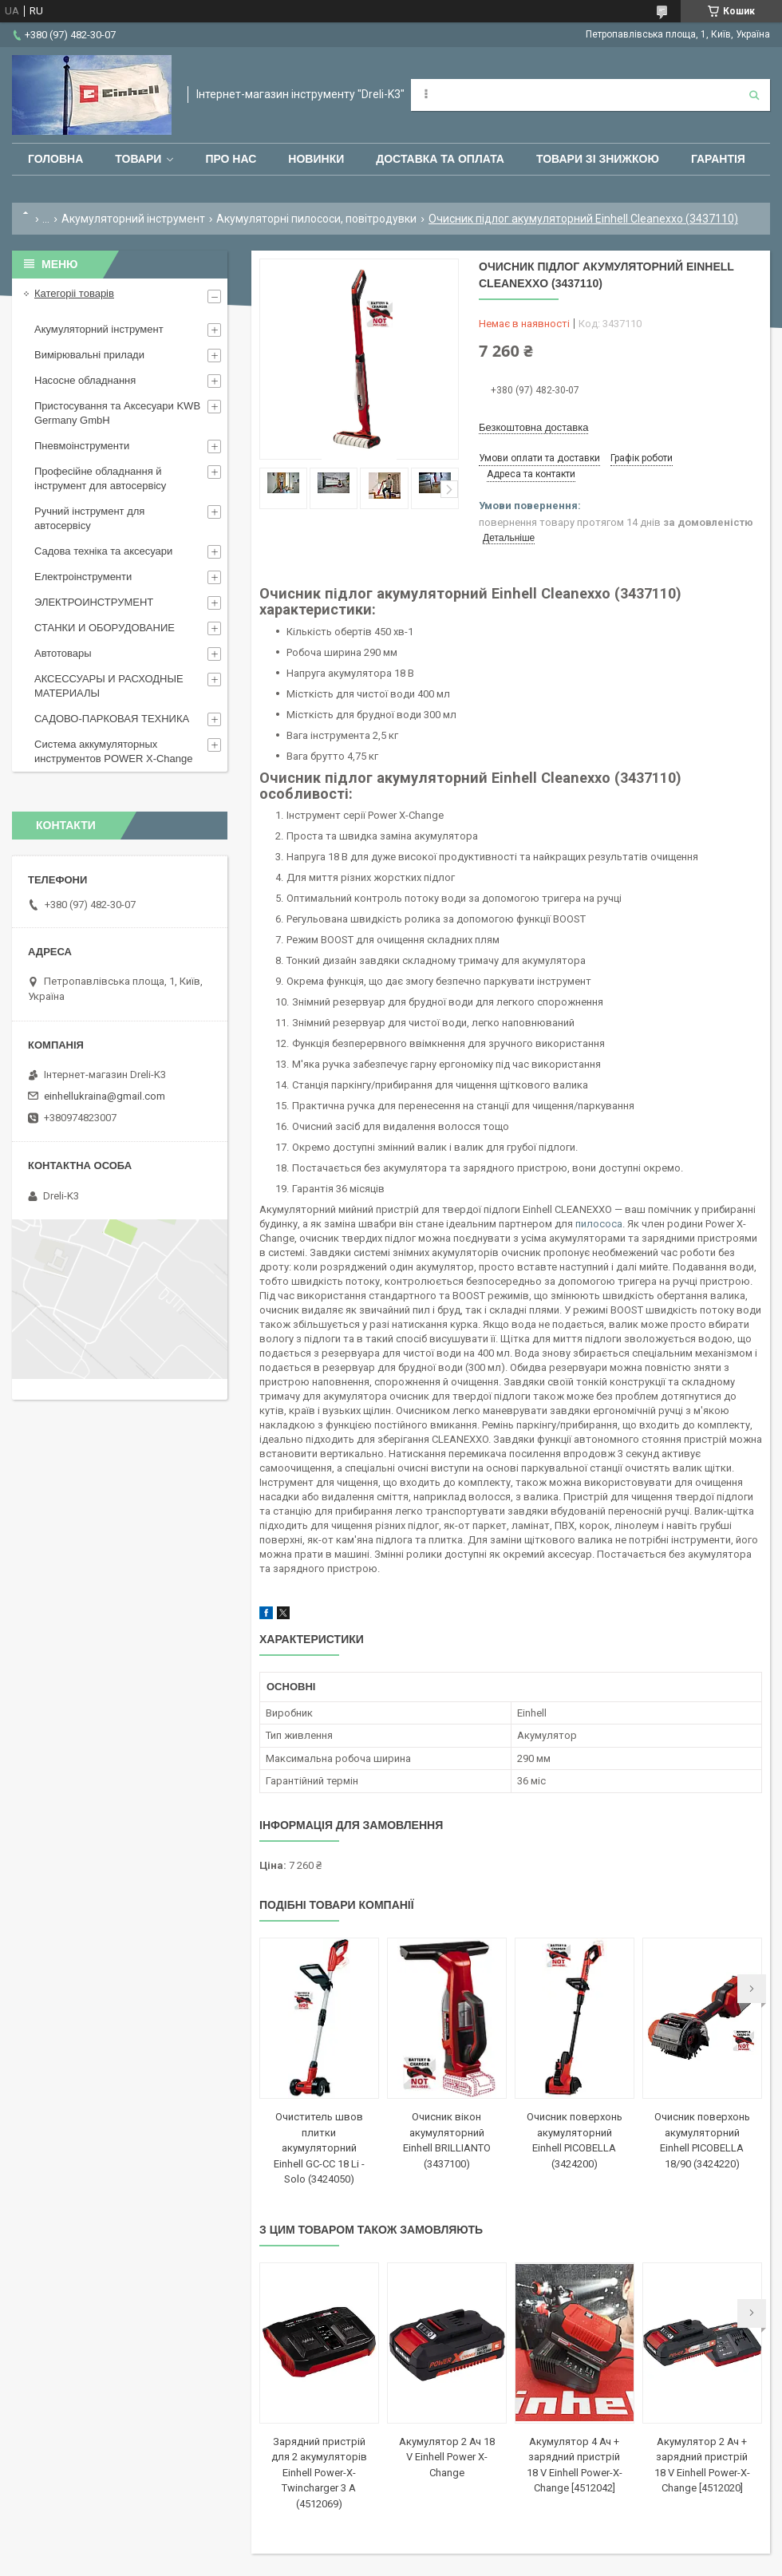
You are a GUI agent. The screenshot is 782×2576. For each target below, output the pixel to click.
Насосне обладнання (85, 380)
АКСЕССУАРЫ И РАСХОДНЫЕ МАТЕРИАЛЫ (109, 686)
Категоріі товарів (74, 293)
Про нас (230, 158)
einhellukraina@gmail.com (104, 1096)
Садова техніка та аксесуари (103, 551)
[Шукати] (754, 95)
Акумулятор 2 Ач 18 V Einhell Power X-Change (447, 2457)
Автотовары (63, 653)
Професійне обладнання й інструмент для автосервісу (100, 478)
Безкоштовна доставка (533, 427)
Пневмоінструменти (81, 446)
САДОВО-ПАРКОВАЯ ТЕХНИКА (111, 719)
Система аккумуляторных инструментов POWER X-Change (113, 751)
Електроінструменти (83, 577)
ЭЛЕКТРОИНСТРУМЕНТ (93, 602)
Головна (55, 158)
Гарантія (718, 158)
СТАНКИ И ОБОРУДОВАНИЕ (104, 628)
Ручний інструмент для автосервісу (89, 518)
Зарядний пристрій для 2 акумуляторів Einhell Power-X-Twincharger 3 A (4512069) (319, 2473)
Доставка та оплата (440, 158)
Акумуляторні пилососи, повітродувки (316, 218)
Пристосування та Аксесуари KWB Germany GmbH (117, 413)
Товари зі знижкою (597, 158)
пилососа (598, 1224)
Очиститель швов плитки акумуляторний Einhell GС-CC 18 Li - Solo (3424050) (319, 2148)
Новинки (316, 158)
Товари (138, 158)
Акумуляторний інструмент (133, 218)
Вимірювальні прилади (89, 355)
